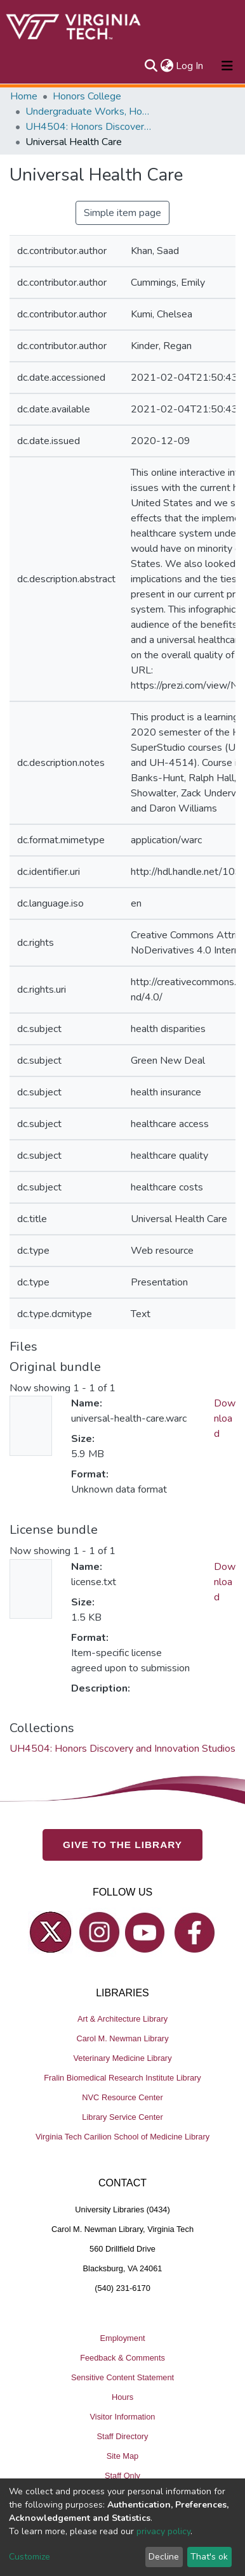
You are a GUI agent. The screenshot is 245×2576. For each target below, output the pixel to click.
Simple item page (122, 213)
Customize (29, 2557)
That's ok (209, 2557)
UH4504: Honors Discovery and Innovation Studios (88, 127)
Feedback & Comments (122, 2357)
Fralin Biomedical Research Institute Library (122, 2077)
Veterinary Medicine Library (122, 2058)
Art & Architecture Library (122, 2019)
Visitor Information (123, 2416)
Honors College (87, 96)
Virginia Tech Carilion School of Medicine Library (122, 2136)
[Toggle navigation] (227, 66)
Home (23, 96)
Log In (190, 66)
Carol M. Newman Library (122, 2038)
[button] (167, 65)
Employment (122, 2337)
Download (224, 1418)
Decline (164, 2557)
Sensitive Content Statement (122, 2377)
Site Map (123, 2455)
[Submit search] (151, 65)
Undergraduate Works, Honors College (88, 111)
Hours (122, 2396)
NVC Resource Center (122, 2097)
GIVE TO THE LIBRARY (122, 1844)
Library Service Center (122, 2117)
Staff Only (122, 2475)
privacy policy (163, 2531)
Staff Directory (123, 2435)
